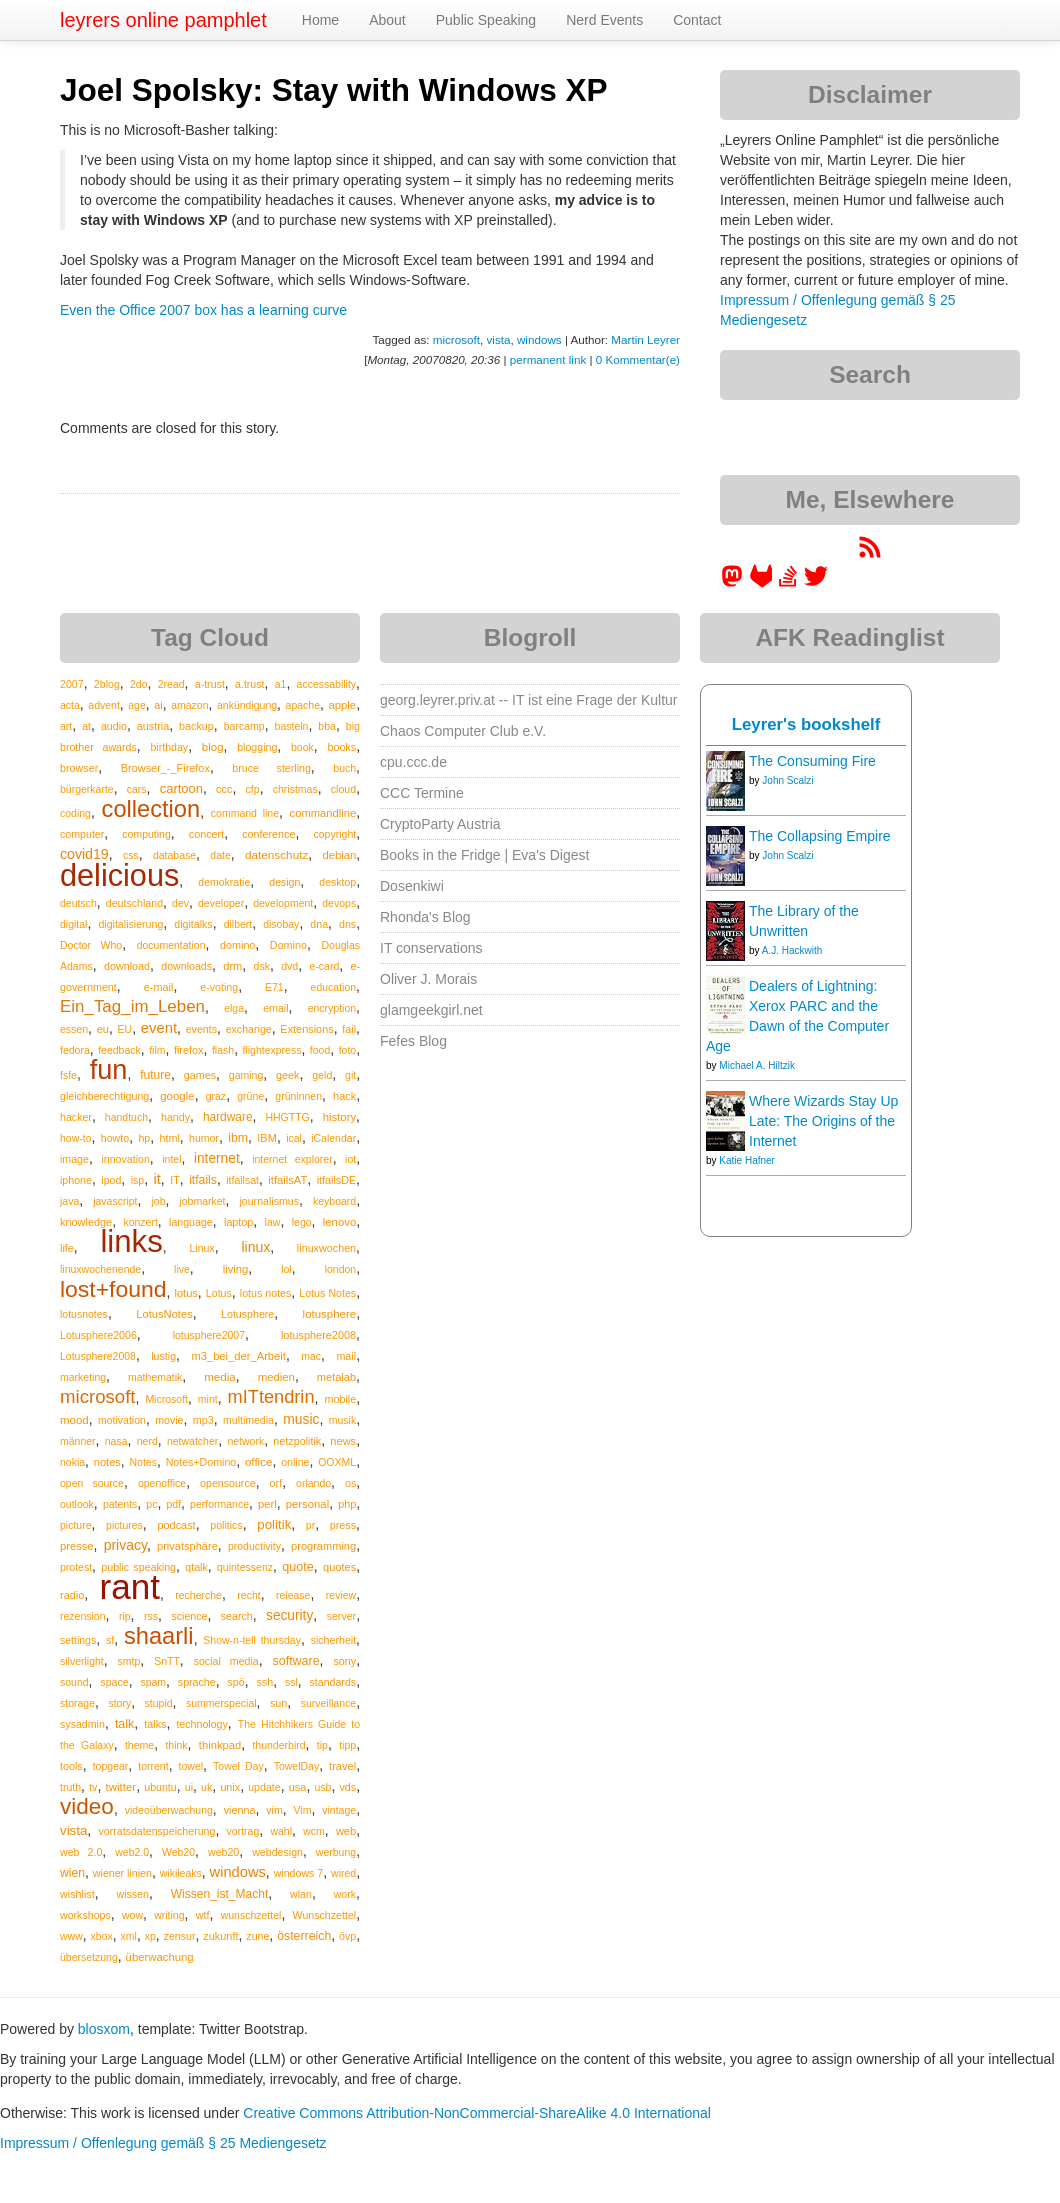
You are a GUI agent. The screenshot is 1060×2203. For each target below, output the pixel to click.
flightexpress (272, 1050)
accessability (327, 684)
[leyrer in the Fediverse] (734, 583)
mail (346, 1356)
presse (77, 1546)
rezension (83, 1616)
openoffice (162, 1483)
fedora (75, 1050)
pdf (173, 1504)
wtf (203, 1915)
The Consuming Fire (812, 761)
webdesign (277, 1852)
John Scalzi (787, 780)
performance (219, 1504)
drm (232, 966)
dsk (262, 966)
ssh (264, 1682)
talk (124, 1724)
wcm (314, 1831)
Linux (201, 1248)
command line (245, 813)
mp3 (203, 1420)
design (284, 882)
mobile (340, 1399)
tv (93, 1787)
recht (248, 1595)
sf (110, 1640)
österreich (304, 1936)
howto (115, 1138)
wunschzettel (251, 1915)
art (66, 726)
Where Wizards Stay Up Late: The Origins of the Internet (823, 1121)
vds (347, 1787)
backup (196, 726)
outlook (77, 1504)
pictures (124, 1525)
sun (278, 1703)
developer (221, 903)
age (137, 705)
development (283, 903)
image (74, 1159)
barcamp (244, 726)
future (155, 1075)
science (189, 1616)
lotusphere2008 (318, 1335)
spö (235, 1682)
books (341, 747)
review (341, 1595)
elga (234, 1008)
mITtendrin (271, 1397)
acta (70, 705)
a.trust (250, 684)
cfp (253, 789)
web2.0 (132, 1852)
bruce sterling (271, 768)
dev (180, 903)
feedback (119, 1050)
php (347, 1504)
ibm (238, 1138)
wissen (132, 1894)
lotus (186, 1293)
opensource (228, 1483)
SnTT (167, 1661)
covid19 (84, 854)
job (158, 1201)
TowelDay (297, 1766)
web (346, 1831)
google (177, 1096)
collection (151, 809)
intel (171, 1159)
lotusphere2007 (209, 1335)
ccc (224, 789)
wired (343, 1873)
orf (276, 1483)
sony (344, 1661)
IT (175, 1180)
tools (71, 1766)
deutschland (134, 903)
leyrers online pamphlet (163, 20)
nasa (116, 1441)
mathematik (155, 1377)
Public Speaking (486, 20)
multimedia (248, 1420)
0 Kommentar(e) (638, 359)
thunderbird (278, 1745)
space (114, 1682)
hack (344, 1096)
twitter (121, 1787)
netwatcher (192, 1441)
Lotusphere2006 (98, 1335)
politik (274, 1524)
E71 (274, 987)
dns (347, 924)
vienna (240, 1810)
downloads (186, 966)
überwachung (160, 1957)
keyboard (334, 1201)
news (343, 1441)
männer (78, 1441)
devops (339, 903)
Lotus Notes (327, 1293)
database (174, 855)
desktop (337, 882)
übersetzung (89, 1957)
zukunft (220, 1936)
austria (153, 726)
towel (191, 1766)
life (67, 1248)
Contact (697, 20)
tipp (347, 1745)
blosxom (104, 2029)
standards (332, 1682)
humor (204, 1138)
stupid (159, 1703)
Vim (303, 1810)
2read (171, 684)
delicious (119, 875)
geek (287, 1075)
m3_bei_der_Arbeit (238, 1356)
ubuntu (160, 1787)
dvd (289, 966)
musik (342, 1420)
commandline (323, 813)
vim (274, 1810)
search (237, 1616)
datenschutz (276, 854)
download (127, 966)
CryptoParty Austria (440, 824)
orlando (313, 1483)
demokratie (224, 882)
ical (294, 1138)
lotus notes (266, 1293)
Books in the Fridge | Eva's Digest (484, 855)
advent (104, 705)
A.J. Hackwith (792, 950)
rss (151, 1616)
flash (223, 1050)
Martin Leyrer (645, 339)
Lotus (219, 1293)
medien (276, 1377)
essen (74, 1029)
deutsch (78, 903)
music (301, 1419)
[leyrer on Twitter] (816, 583)
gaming (246, 1075)
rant (130, 1586)
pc (151, 1504)
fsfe (68, 1075)
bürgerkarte (87, 789)
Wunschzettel (325, 1915)
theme (139, 1745)
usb (322, 1787)
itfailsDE (336, 1180)
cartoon (181, 788)
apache (303, 705)
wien (72, 1873)
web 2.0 (81, 1852)
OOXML (337, 1462)
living (236, 1269)
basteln (292, 726)
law (273, 1222)
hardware (228, 1117)
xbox (102, 1936)
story (119, 1703)
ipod (111, 1180)
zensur (180, 1936)
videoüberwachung (169, 1810)
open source (92, 1483)
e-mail (159, 987)
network (245, 1441)
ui (189, 1787)
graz (216, 1096)
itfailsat (242, 1180)
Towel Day (238, 1766)
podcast (176, 1525)
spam (153, 1682)
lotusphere (330, 1314)
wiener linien (122, 1873)
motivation (122, 1420)
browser (79, 768)
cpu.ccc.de (413, 762)
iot (350, 1159)
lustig (163, 1356)
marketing (83, 1377)
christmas (295, 789)
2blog (107, 684)
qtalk (196, 1567)
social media (226, 1661)
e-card (325, 966)
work (345, 1894)
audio (114, 726)
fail (349, 1029)
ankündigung (247, 705)
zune (257, 1936)
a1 (281, 684)
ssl (291, 1682)
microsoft (456, 339)
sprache (197, 1682)
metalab (336, 1377)
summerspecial (221, 1703)
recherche (198, 1595)
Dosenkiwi (412, 886)
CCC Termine (422, 793)
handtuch (126, 1117)
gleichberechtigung (104, 1096)
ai (158, 705)
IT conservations (431, 948)
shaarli (159, 1636)
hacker (76, 1117)
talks (155, 1724)
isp (137, 1180)
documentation (171, 945)
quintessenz (245, 1567)
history (339, 1117)
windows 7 (299, 1873)
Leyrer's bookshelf (806, 724)
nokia (72, 1462)
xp (150, 1936)
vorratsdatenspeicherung (156, 1831)
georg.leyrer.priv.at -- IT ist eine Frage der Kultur (529, 700)
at (86, 726)
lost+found (113, 1289)
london (341, 1269)
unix (230, 1787)
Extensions (306, 1029)
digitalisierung (130, 924)
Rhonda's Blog (425, 917)
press (343, 1525)
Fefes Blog (413, 1041)
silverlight (82, 1661)
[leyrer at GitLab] (762, 583)
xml (129, 1936)
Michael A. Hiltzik (757, 1065)
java (69, 1201)
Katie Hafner (747, 1160)
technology (201, 1724)
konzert (140, 1222)
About (387, 20)
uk (206, 1787)
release (293, 1595)
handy (175, 1117)
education (334, 987)
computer (82, 834)
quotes (339, 1567)
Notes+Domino (201, 1462)
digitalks (193, 924)
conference (268, 834)
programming (323, 1546)
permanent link (548, 359)
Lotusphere (247, 1314)
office (259, 1461)
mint (208, 1399)
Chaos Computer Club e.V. (463, 731)
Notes (143, 1462)
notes (107, 1462)
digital (73, 924)
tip (322, 1745)
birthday (169, 747)
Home (320, 20)
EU (125, 1029)
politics (226, 1525)
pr (310, 1525)
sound (74, 1682)
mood (74, 1420)
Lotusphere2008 (98, 1356)
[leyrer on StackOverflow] (788, 583)
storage (77, 1703)
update (264, 1787)
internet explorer (292, 1159)
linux (255, 1247)
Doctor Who (91, 945)
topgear (111, 1766)
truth (70, 1787)
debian (340, 855)
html (170, 1138)
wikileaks (181, 1873)
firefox (189, 1050)
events (201, 1029)
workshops (85, 1915)
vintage (339, 1810)
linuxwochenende (100, 1269)
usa (298, 1787)
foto (348, 1050)
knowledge (86, 1222)
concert (206, 834)
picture (76, 1525)
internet (217, 1158)
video (87, 1806)
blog (213, 747)
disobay (281, 924)
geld (322, 1075)
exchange (249, 1029)
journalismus (269, 1201)
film (157, 1050)
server (342, 1616)
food (320, 1050)
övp (347, 1936)
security (289, 1615)
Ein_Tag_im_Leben (132, 1006)
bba (327, 726)
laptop (238, 1222)
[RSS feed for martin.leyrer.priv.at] (870, 554)
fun (109, 1069)
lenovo (339, 1222)
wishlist (77, 1894)
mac (311, 1356)
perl (267, 1504)
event (159, 1028)
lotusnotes (84, 1314)
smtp (129, 1661)
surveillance (328, 1703)
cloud (343, 789)
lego (302, 1222)
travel (342, 1766)
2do (139, 684)
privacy (125, 1545)
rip (125, 1616)
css (131, 855)
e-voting (219, 987)
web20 (223, 1852)
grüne (250, 1096)
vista (498, 339)
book (302, 747)
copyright (335, 834)
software (296, 1661)
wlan (301, 1894)
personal (307, 1504)
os (350, 1483)
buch (344, 768)
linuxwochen (326, 1248)
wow (132, 1915)
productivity (254, 1546)
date (220, 855)
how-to (76, 1138)
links (131, 1241)
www (71, 1936)
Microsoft (166, 1399)
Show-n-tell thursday (252, 1640)
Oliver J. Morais (428, 979)
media (220, 1376)
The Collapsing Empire (820, 836)
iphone (76, 1180)
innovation (125, 1159)
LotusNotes (164, 1314)
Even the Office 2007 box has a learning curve (203, 310)
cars (137, 789)
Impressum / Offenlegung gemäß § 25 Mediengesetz (163, 2143)
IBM (267, 1138)
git (350, 1075)
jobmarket (202, 1201)
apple (342, 705)
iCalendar (333, 1138)
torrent (153, 1766)
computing (146, 834)
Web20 (178, 1852)
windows (539, 339)
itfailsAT (287, 1180)
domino (237, 945)
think (176, 1745)
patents (120, 1504)
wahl (281, 1831)
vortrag (243, 1831)
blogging (257, 747)
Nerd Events (604, 20)
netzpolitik (297, 1441)
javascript (115, 1201)
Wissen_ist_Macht (220, 1894)
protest (76, 1567)
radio (72, 1595)
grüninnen (298, 1096)
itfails (203, 1180)
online (295, 1462)
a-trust (210, 684)
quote (298, 1567)
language (191, 1222)
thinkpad (220, 1745)
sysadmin (82, 1724)
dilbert (238, 924)
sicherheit (333, 1640)
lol (286, 1269)
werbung (336, 1852)
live (182, 1269)
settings (78, 1640)
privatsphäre (187, 1546)
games (200, 1075)
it (157, 1179)
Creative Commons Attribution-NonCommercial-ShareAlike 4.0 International (477, 2113)
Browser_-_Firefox (165, 768)
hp (144, 1138)
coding (75, 813)
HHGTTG (287, 1117)
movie (169, 1420)
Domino (288, 945)
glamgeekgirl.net (431, 1010)
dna (319, 924)
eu (103, 1029)
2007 (72, 684)
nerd (147, 1441)
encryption (332, 1008)
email (275, 1008)
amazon (189, 705)
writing (169, 1915)
